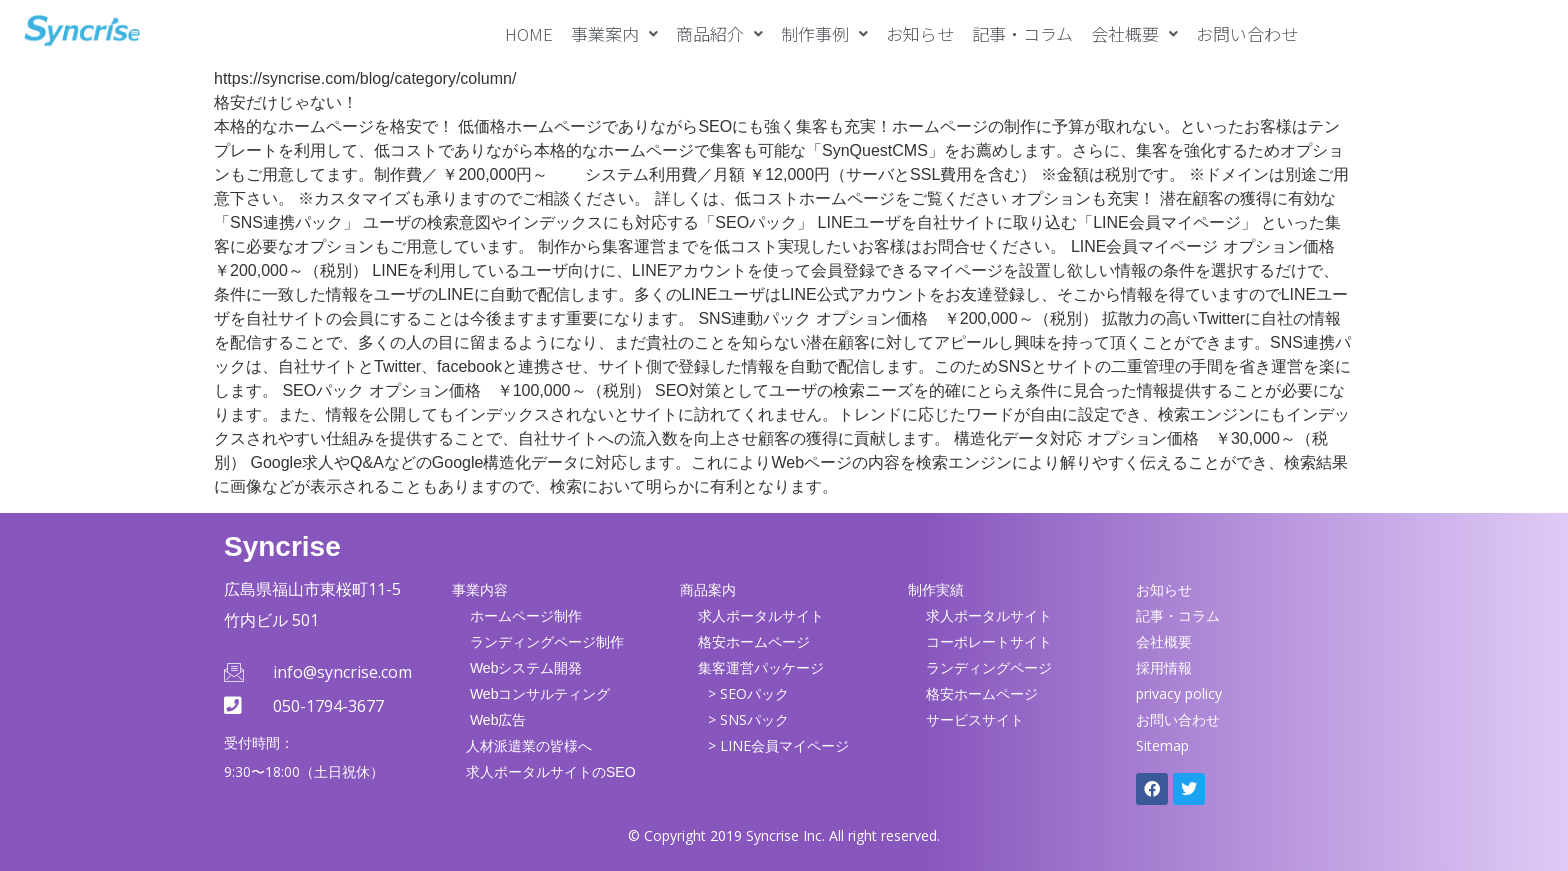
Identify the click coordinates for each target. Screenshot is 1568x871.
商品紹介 (719, 33)
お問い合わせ (1247, 33)
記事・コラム (1022, 33)
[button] (614, 33)
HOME (529, 33)
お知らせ (920, 33)
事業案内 (614, 33)
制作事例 (824, 33)
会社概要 (1134, 33)
